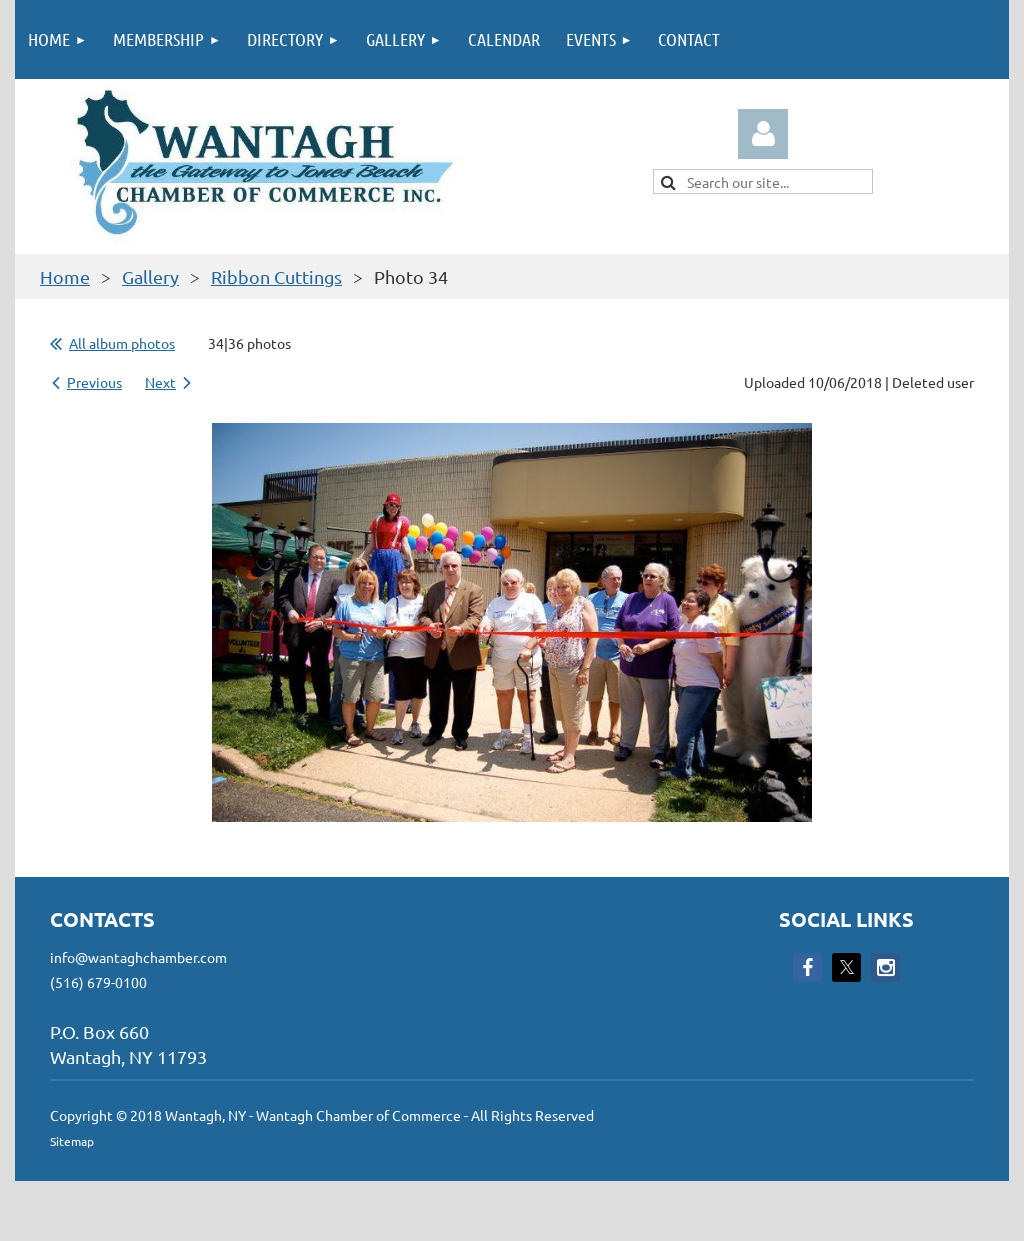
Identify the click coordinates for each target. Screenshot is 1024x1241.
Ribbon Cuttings (276, 276)
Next (160, 382)
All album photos (122, 343)
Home (65, 276)
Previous (94, 382)
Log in (763, 134)
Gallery (150, 276)
